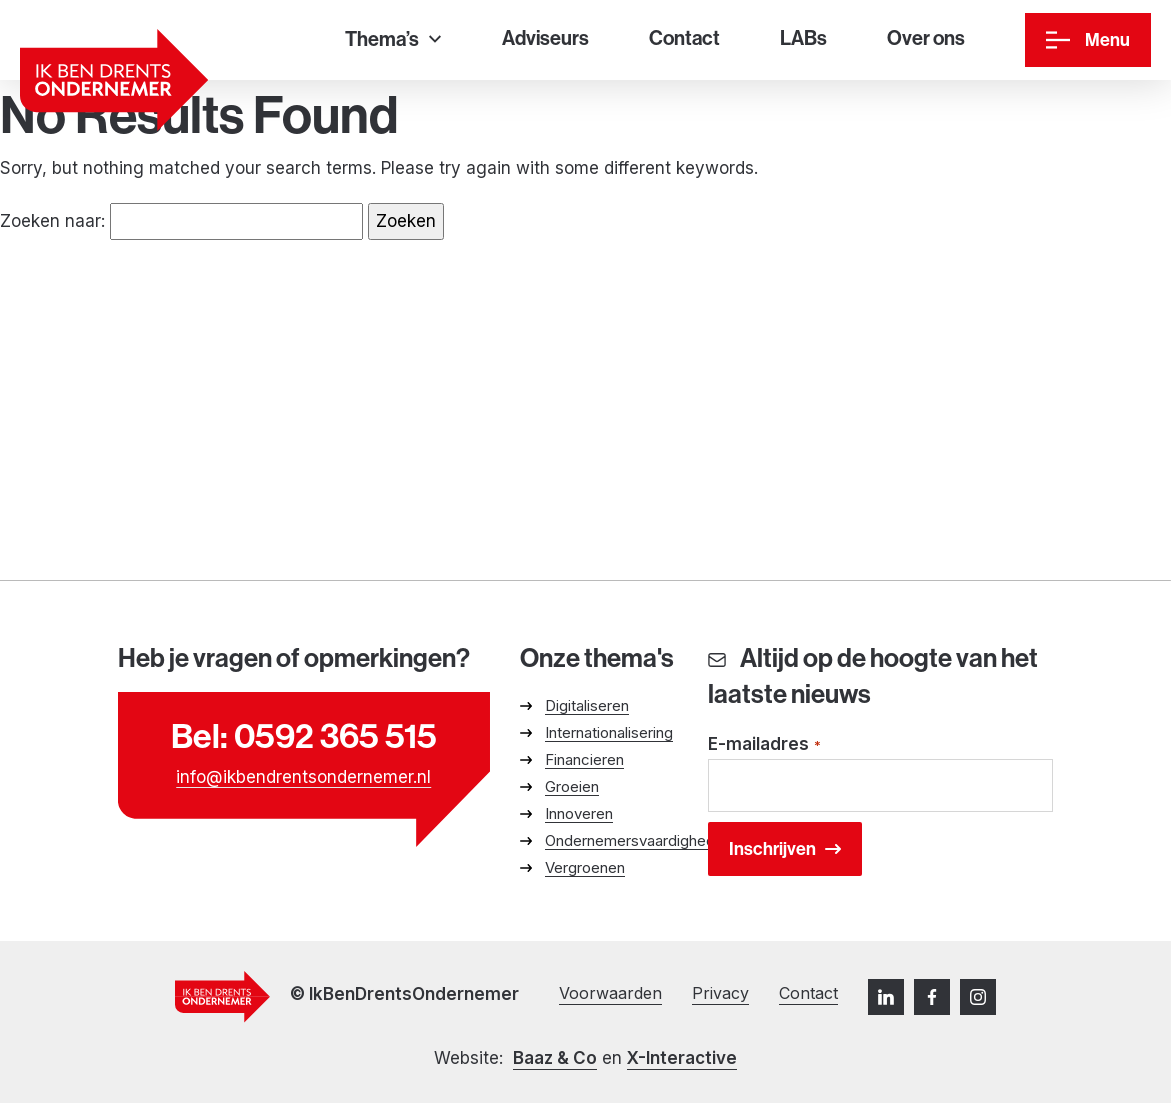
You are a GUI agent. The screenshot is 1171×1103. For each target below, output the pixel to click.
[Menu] (1088, 40)
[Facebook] (932, 997)
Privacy (720, 993)
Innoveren (579, 813)
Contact (808, 993)
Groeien (572, 786)
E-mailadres (765, 745)
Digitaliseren (587, 705)
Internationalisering (609, 732)
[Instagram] (978, 997)
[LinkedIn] (886, 997)
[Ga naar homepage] (114, 80)
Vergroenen (585, 867)
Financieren (584, 759)
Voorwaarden (610, 993)
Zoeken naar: (52, 221)
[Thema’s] (393, 40)
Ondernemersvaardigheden (638, 840)
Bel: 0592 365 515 (304, 736)
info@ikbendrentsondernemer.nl (303, 777)
